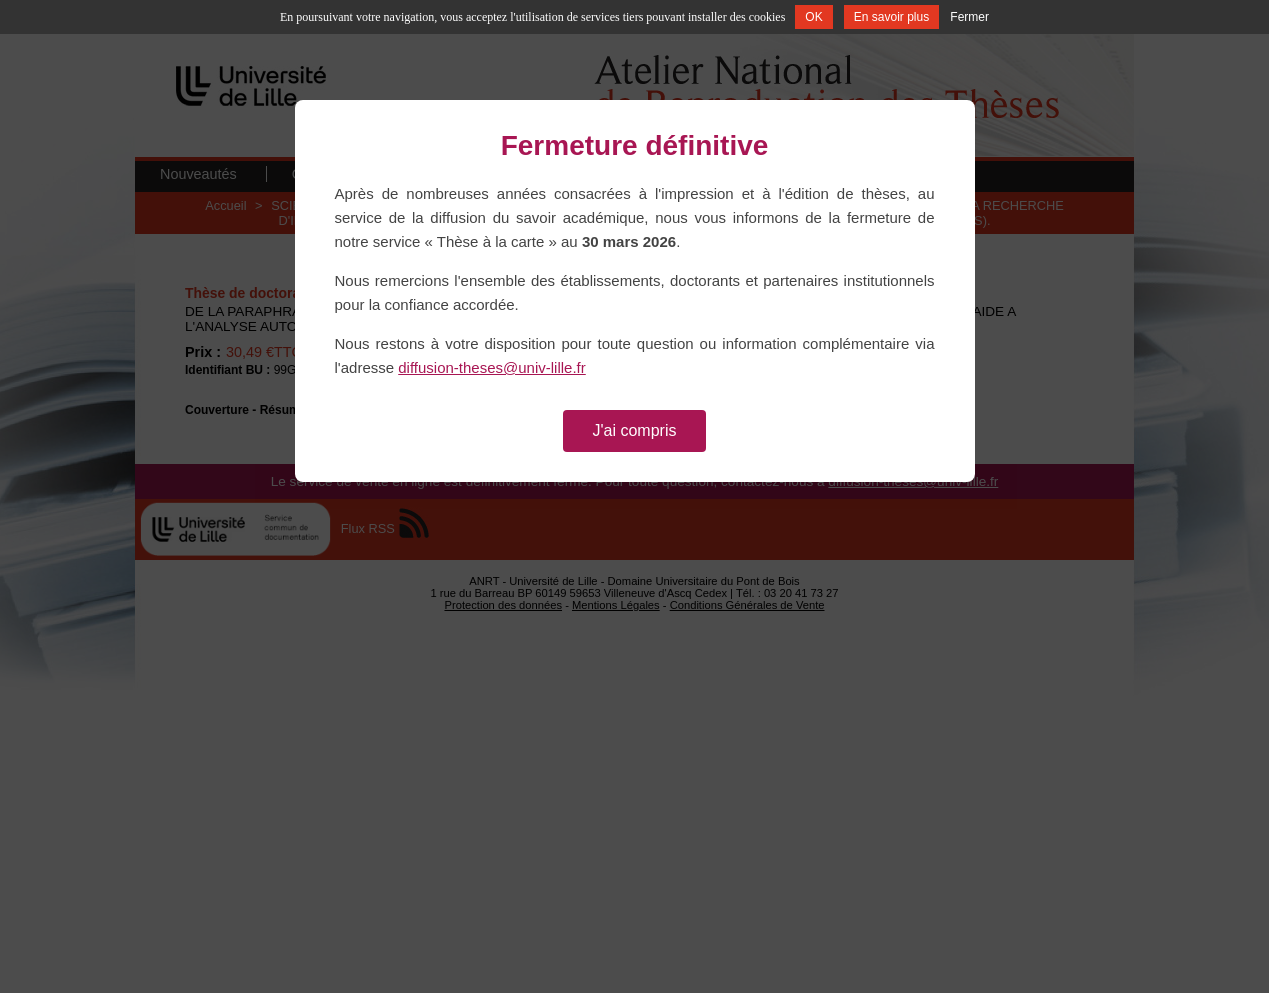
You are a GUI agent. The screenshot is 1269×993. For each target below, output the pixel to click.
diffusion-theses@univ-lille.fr (492, 367)
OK (813, 17)
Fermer (969, 17)
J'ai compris (635, 430)
